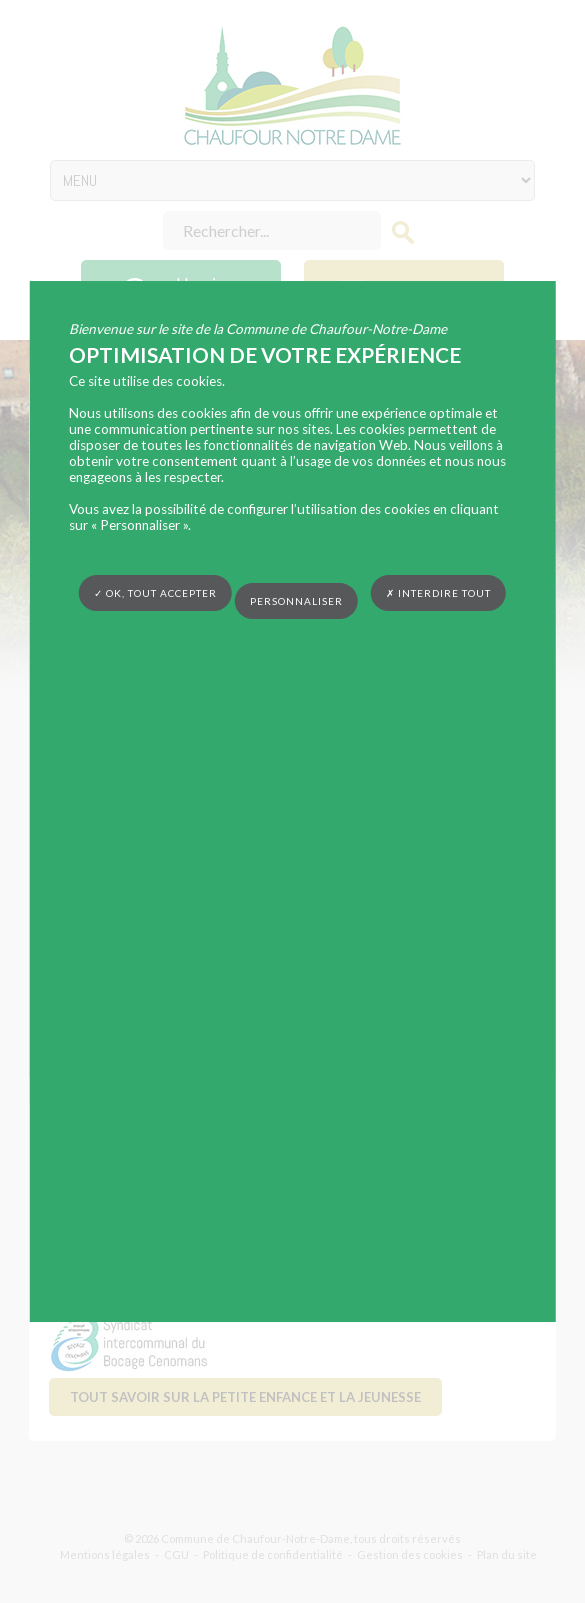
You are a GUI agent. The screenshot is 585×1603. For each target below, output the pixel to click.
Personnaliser (296, 601)
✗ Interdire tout (438, 593)
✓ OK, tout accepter (155, 593)
